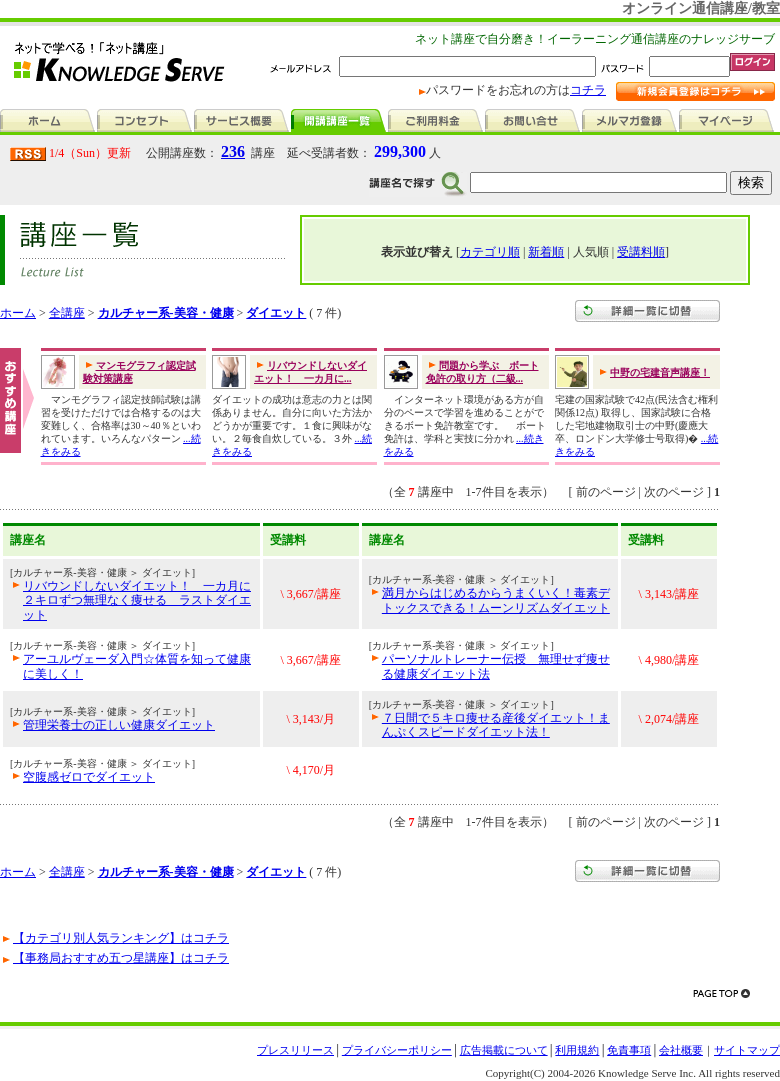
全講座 (67, 313)
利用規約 (577, 1050)
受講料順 (641, 252)
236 (233, 151)
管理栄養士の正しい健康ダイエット (119, 725)
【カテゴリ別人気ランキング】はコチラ (121, 938)
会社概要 (681, 1050)
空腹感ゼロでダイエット (89, 777)
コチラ (588, 90)
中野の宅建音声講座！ (660, 372)
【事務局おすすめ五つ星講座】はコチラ (121, 958)
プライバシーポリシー (397, 1050)
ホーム (18, 313)
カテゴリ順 (490, 252)
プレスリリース (295, 1050)
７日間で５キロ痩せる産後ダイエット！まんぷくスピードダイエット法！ (496, 725)
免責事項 (629, 1050)
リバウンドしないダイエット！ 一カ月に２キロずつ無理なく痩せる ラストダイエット (137, 600)
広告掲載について (504, 1050)
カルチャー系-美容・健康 (166, 313)
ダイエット (276, 313)
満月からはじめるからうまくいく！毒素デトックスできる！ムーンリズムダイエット (496, 600)
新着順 (546, 252)
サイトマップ (747, 1050)
